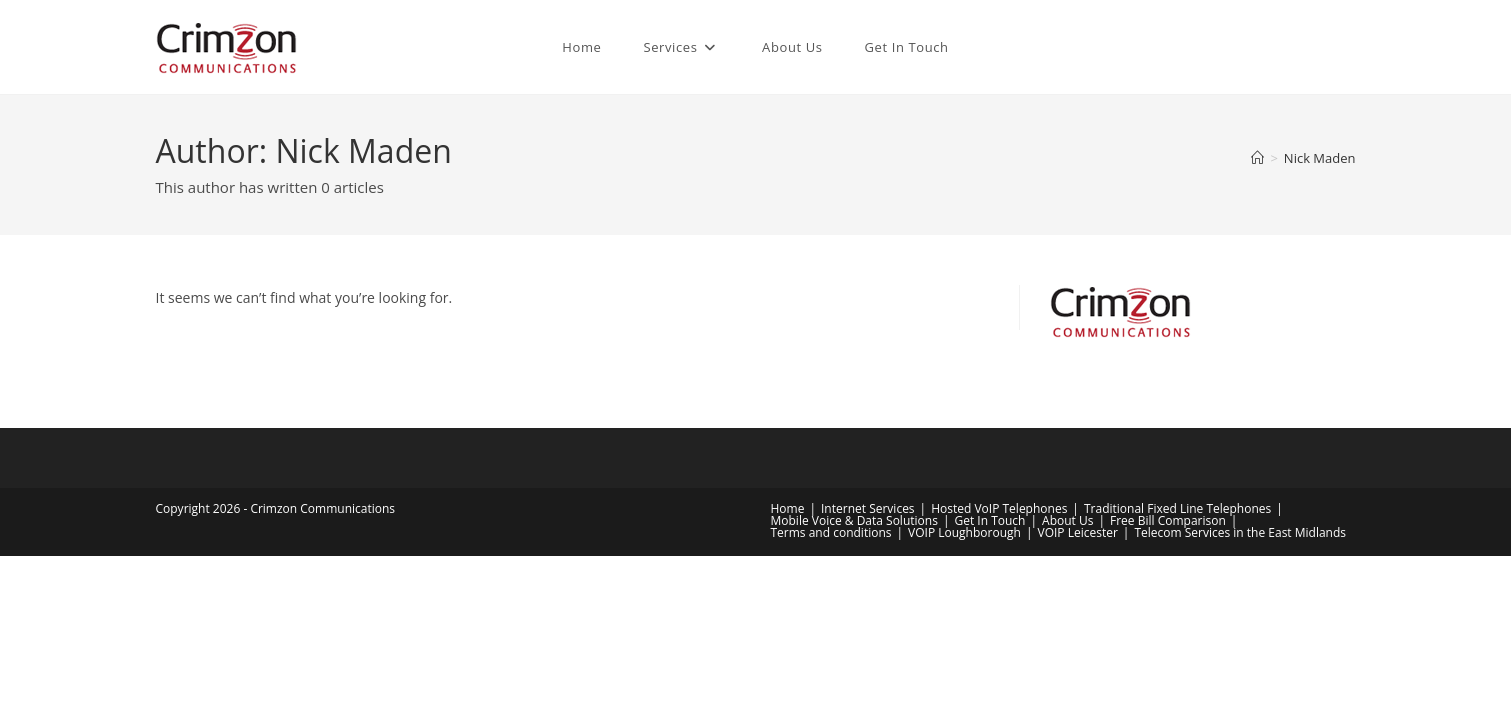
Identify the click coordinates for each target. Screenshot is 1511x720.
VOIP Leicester (1077, 532)
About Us (1067, 520)
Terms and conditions (831, 532)
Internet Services (868, 508)
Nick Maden (1320, 158)
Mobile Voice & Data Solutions (854, 520)
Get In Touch (989, 520)
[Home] (1257, 158)
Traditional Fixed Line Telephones (1177, 508)
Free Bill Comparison (1168, 520)
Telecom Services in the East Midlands (1240, 532)
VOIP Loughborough (964, 532)
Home (788, 508)
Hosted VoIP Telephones (999, 508)
